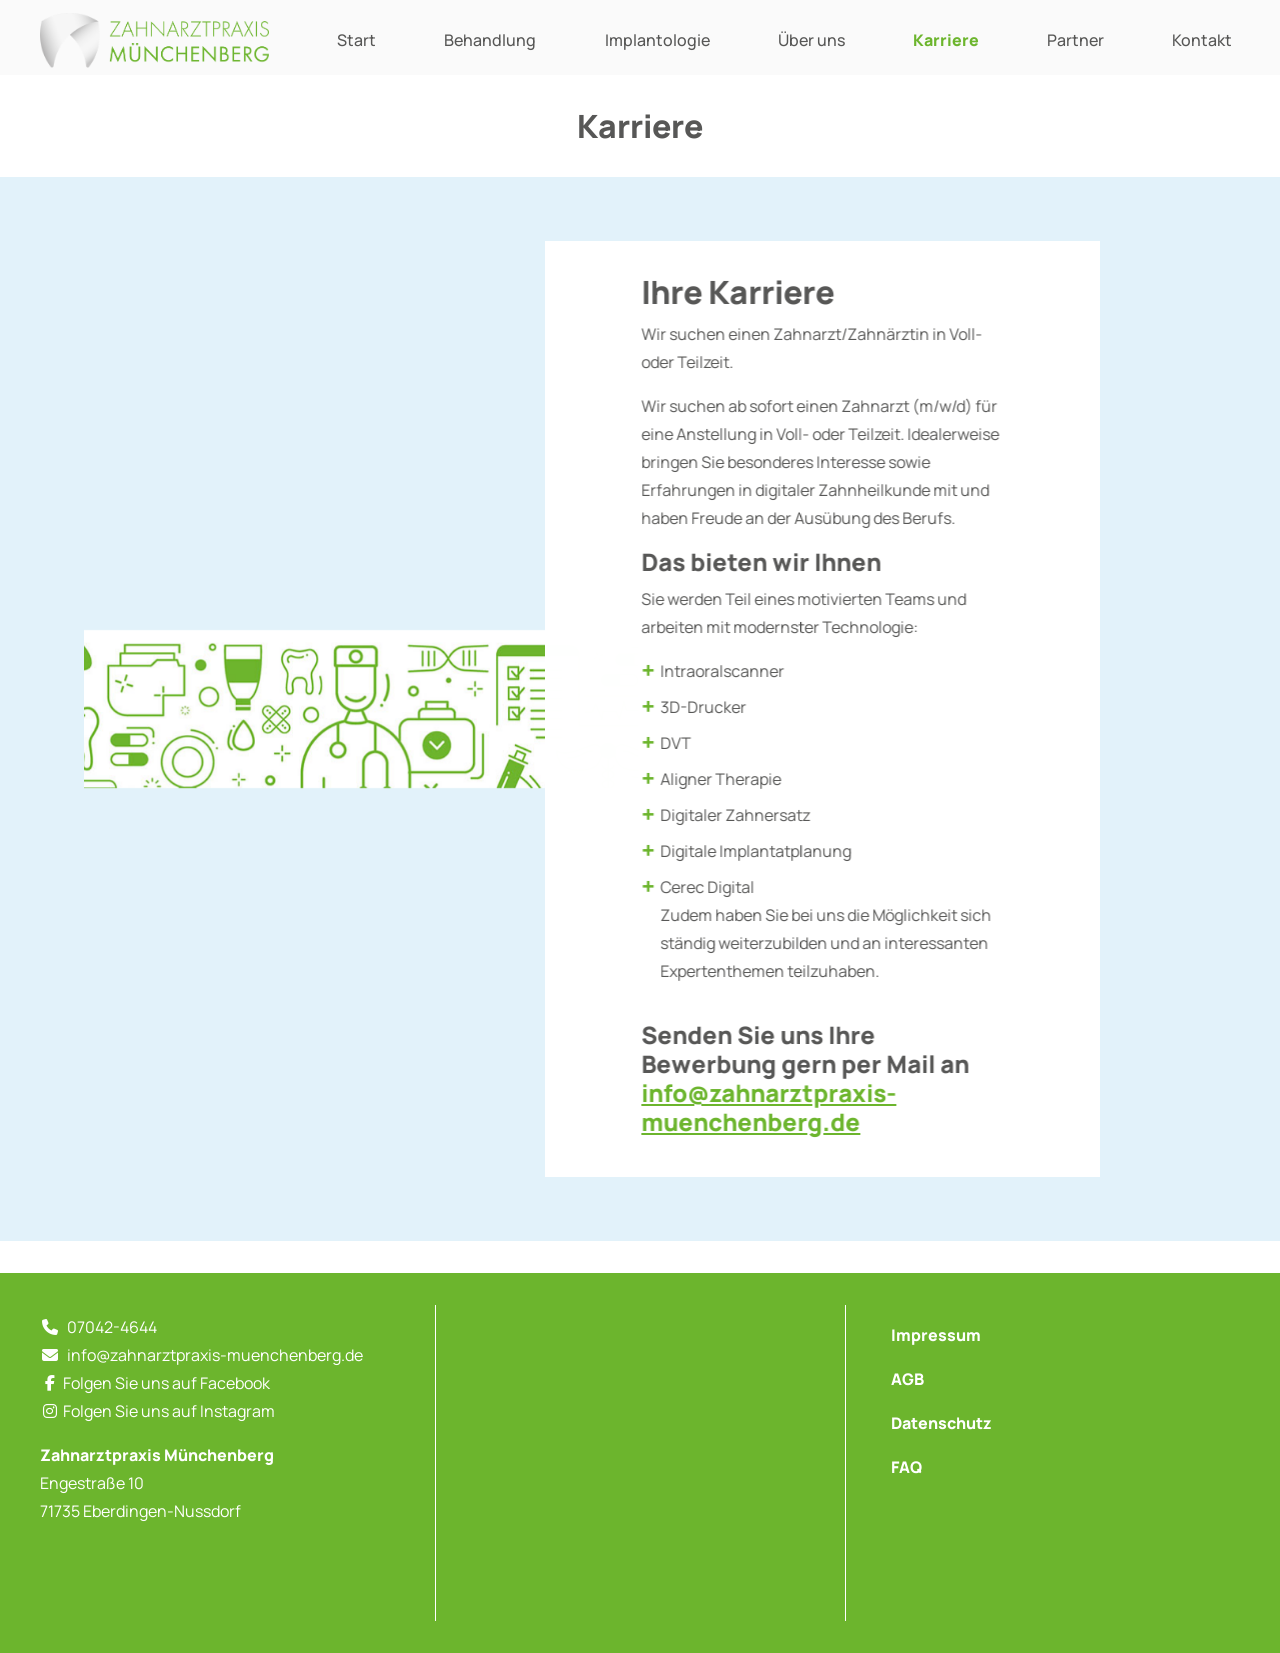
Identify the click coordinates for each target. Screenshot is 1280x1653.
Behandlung (490, 40)
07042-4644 (112, 1327)
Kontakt (1202, 40)
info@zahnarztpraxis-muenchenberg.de (781, 1107)
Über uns (811, 40)
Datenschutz (941, 1423)
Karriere (946, 40)
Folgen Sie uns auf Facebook (166, 1383)
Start (356, 40)
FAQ (906, 1467)
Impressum (936, 1335)
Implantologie (657, 40)
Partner (1075, 40)
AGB (907, 1379)
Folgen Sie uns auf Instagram (169, 1411)
